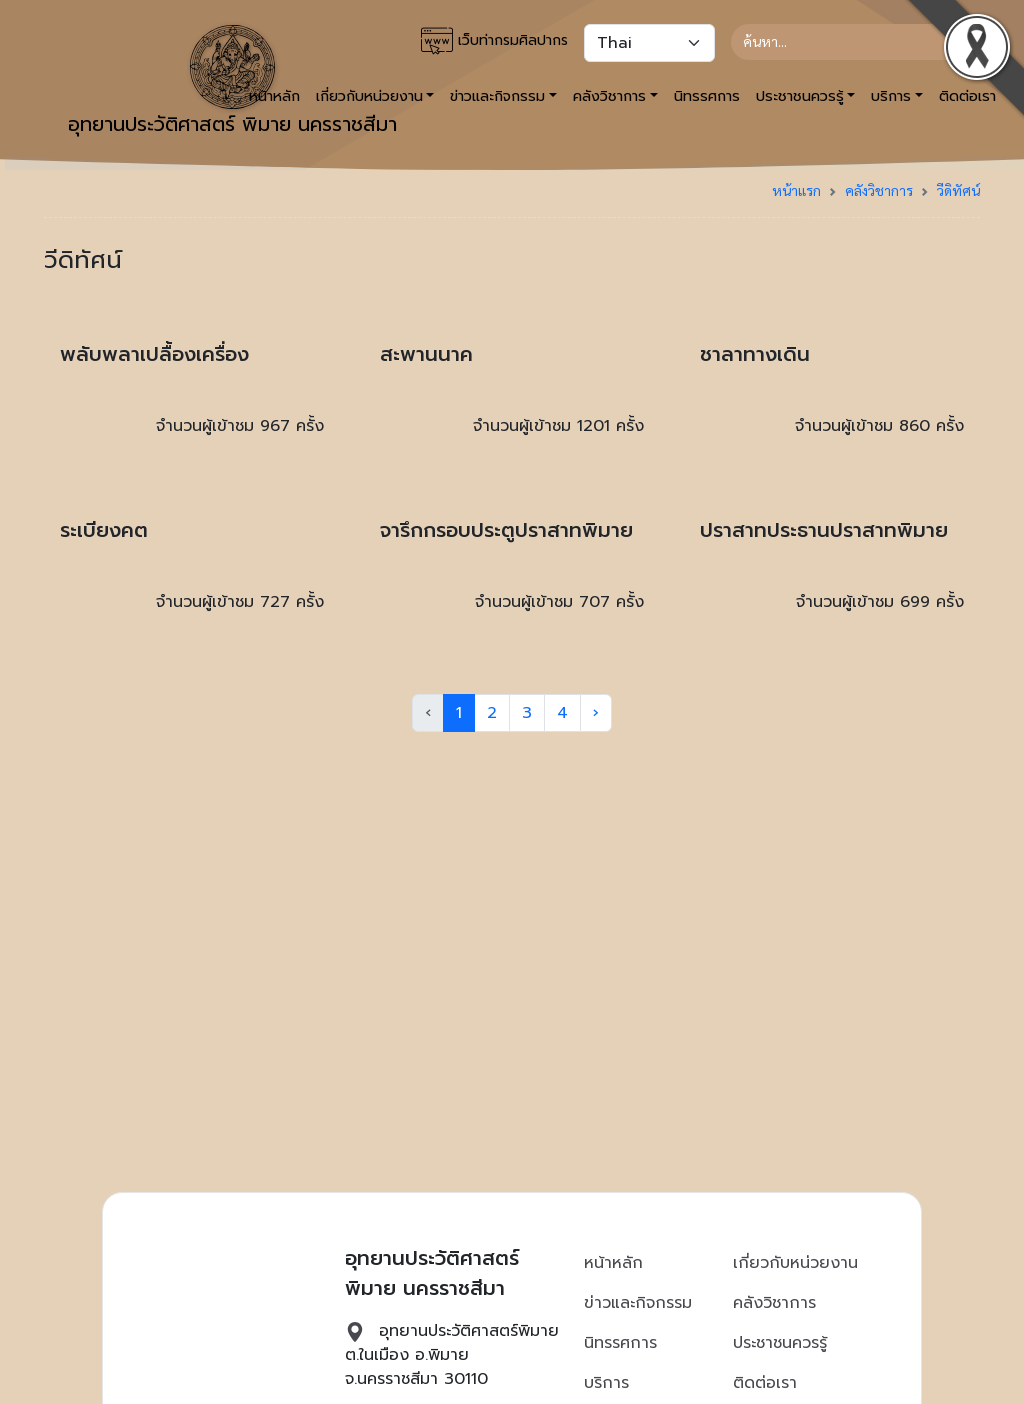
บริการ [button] (891, 96)
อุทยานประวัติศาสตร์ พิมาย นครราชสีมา (232, 82)
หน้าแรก (796, 190)
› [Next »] (596, 713)
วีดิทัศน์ (958, 190)
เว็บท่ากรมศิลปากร (494, 41)
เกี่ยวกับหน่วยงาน (795, 1263)
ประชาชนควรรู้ (780, 1343)
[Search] (847, 42)
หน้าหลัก (613, 1263)
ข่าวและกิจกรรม (638, 1303)
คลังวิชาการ (879, 190)
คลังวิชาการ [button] (609, 96)
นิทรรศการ (707, 96)
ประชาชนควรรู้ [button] (800, 96)
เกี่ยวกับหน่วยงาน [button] (369, 96)
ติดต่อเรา (765, 1383)
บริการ (606, 1383)
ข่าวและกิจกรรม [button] (497, 96)
